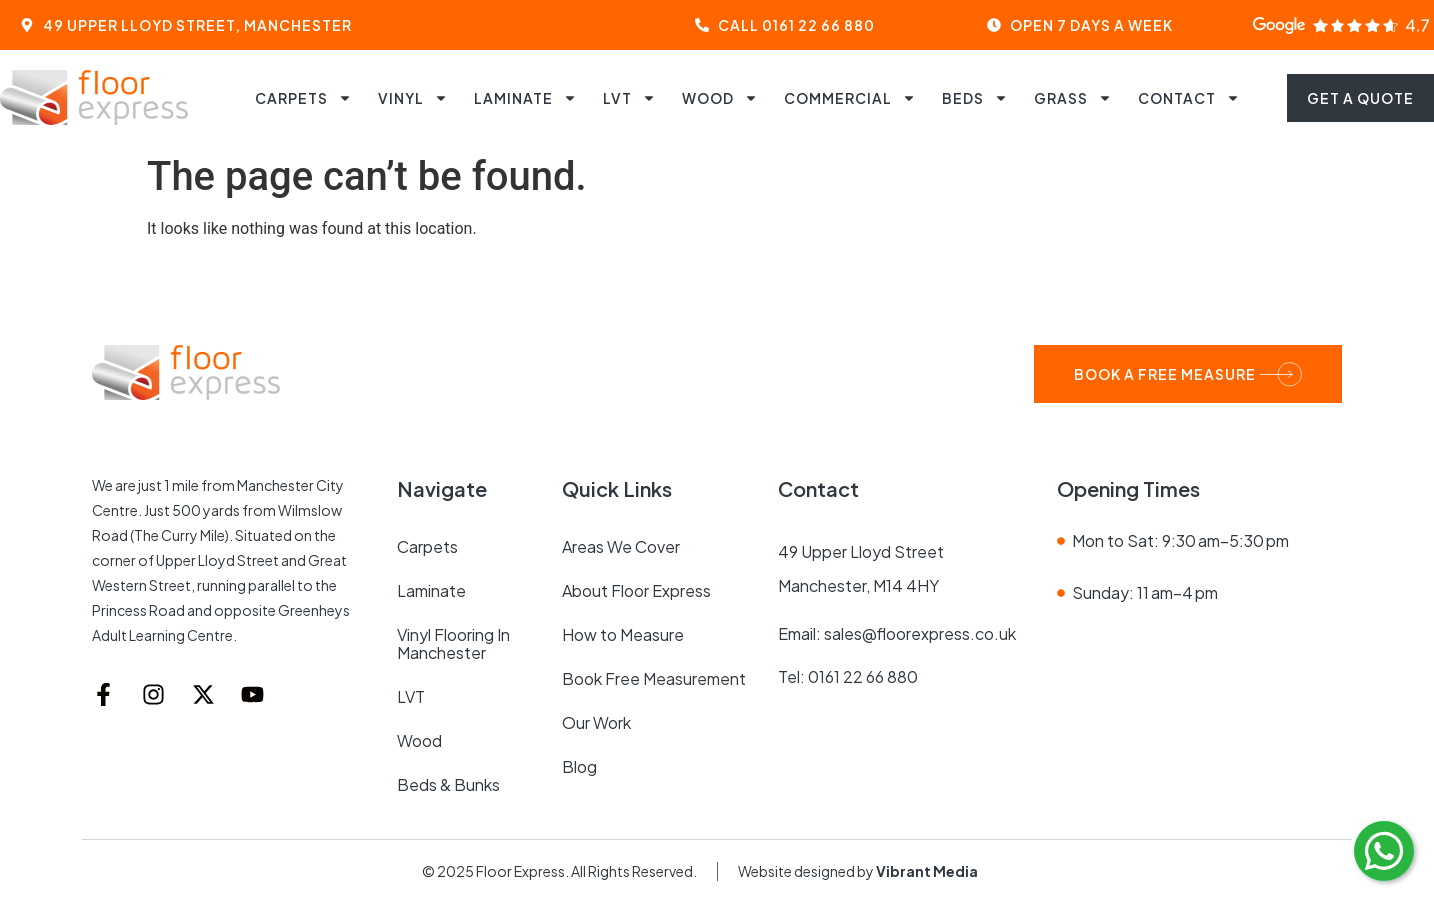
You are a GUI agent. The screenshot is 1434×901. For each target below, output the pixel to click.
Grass (1073, 98)
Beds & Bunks (448, 784)
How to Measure (623, 634)
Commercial (850, 98)
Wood (720, 98)
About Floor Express (636, 590)
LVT (629, 98)
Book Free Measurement (654, 678)
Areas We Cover (621, 546)
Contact (1189, 98)
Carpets (303, 98)
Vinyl (413, 98)
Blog (579, 766)
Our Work (596, 722)
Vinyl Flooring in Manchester (453, 643)
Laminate (525, 98)
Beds (975, 98)
